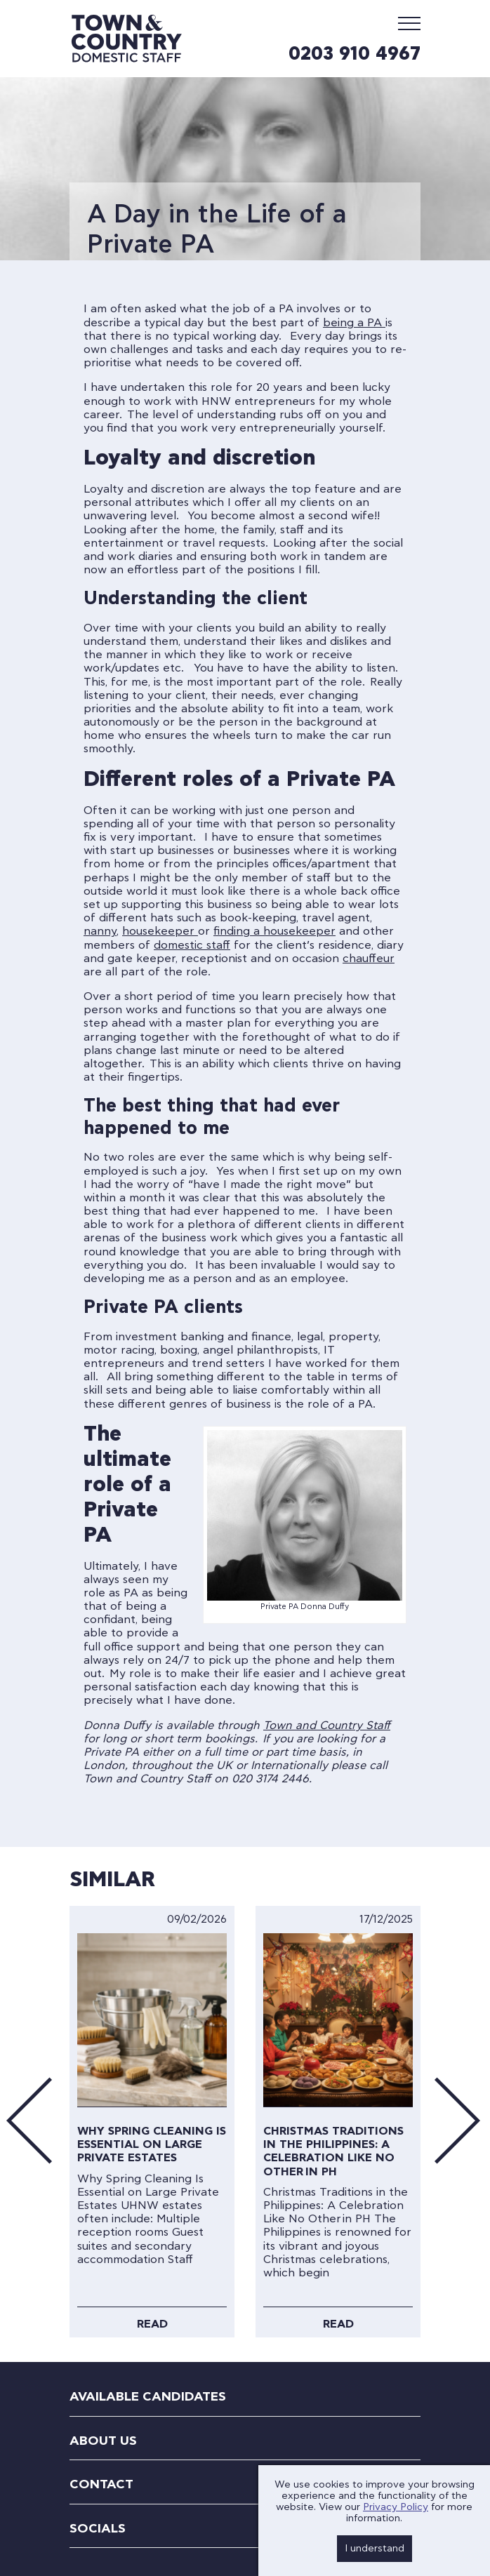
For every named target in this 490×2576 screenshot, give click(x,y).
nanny (100, 931)
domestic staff (192, 945)
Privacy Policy (395, 2507)
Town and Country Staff (326, 1725)
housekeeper (160, 931)
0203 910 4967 (355, 54)
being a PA (354, 322)
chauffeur (369, 958)
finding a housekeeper (274, 931)
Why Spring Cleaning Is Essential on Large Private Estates (151, 2144)
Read (152, 2324)
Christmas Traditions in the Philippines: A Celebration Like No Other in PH (333, 2151)
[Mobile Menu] (409, 23)
